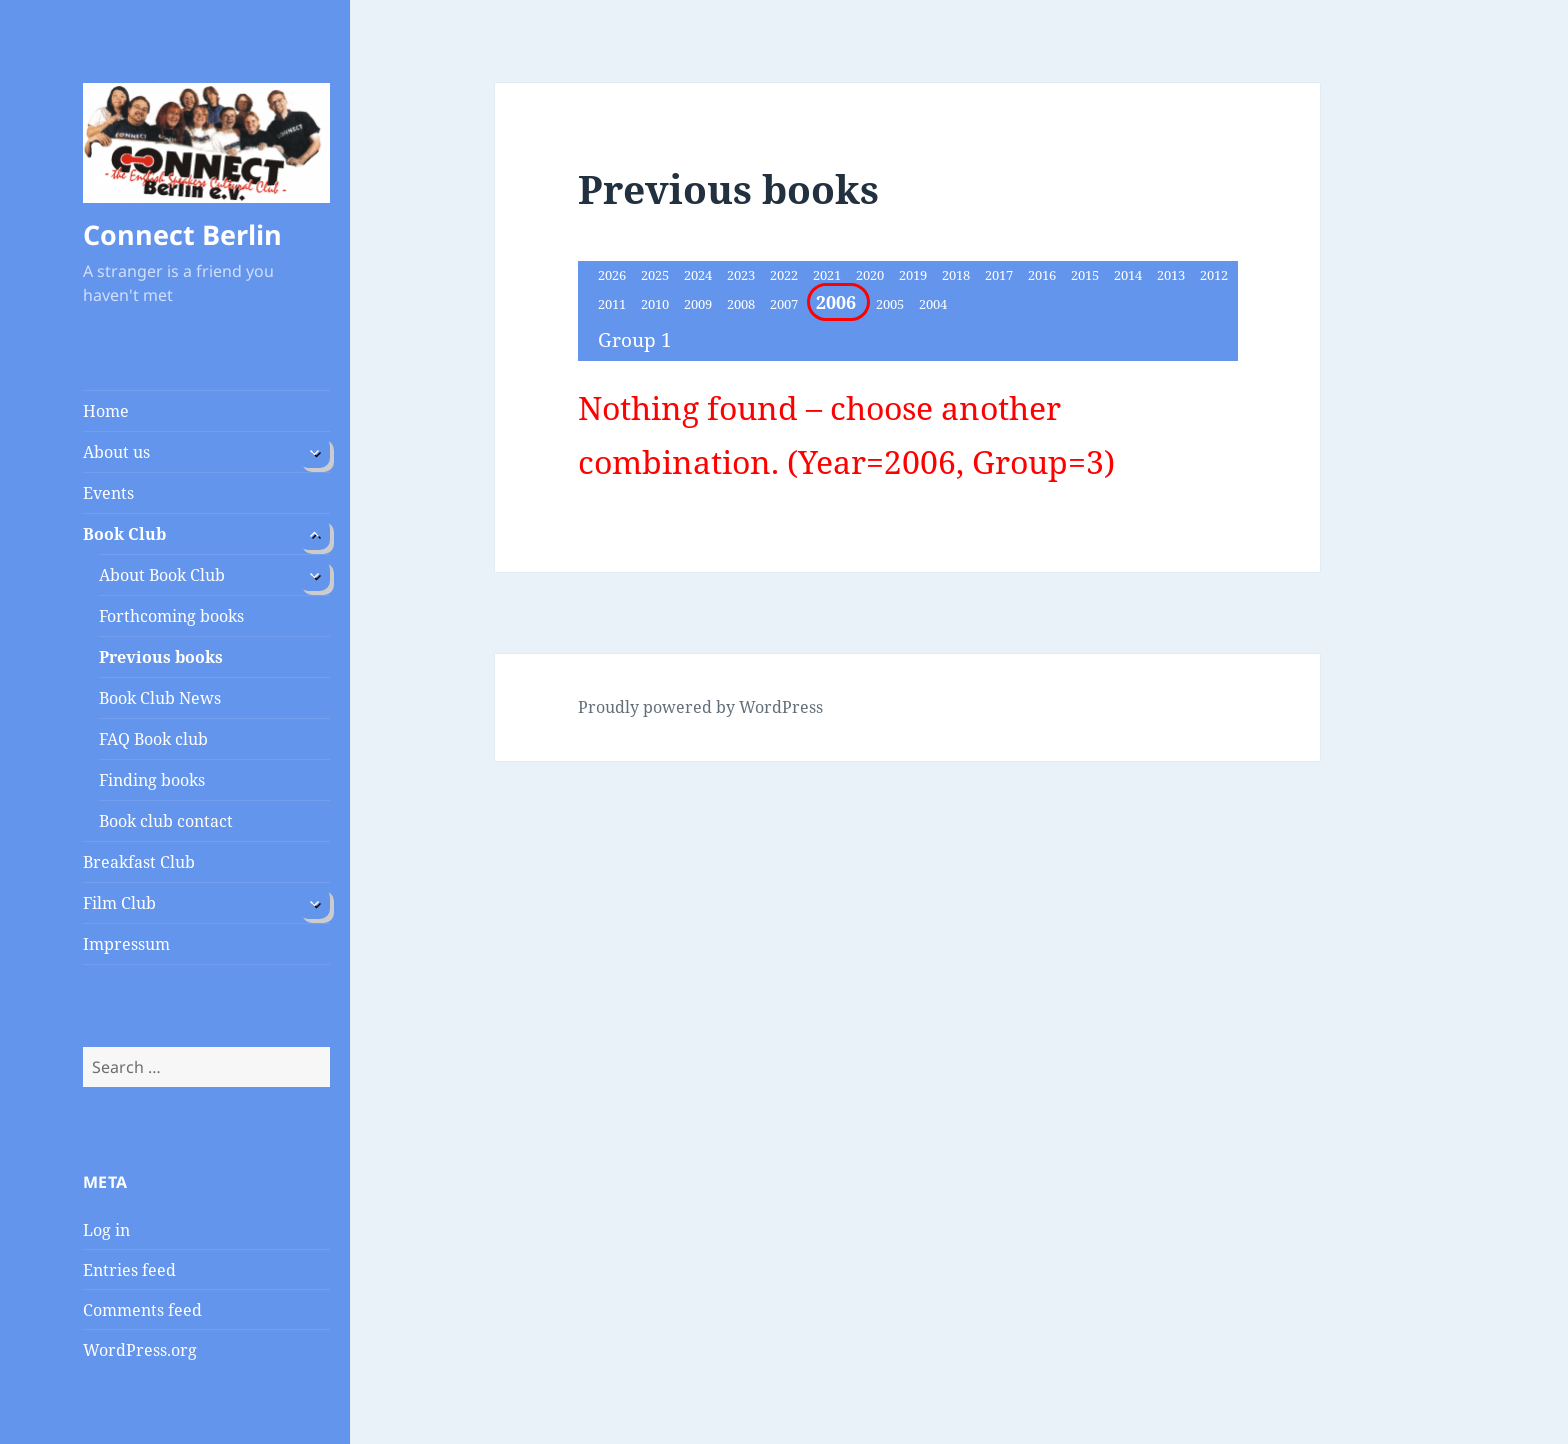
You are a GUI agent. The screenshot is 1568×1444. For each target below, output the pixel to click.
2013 (1172, 275)
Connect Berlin (182, 234)
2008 (742, 304)
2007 (785, 304)
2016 (1043, 275)
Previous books (161, 657)
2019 (914, 275)
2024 (699, 275)
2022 (785, 275)
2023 (742, 275)
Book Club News (160, 698)
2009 (699, 304)
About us (116, 452)
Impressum (126, 944)
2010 (656, 304)
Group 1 (635, 340)
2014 (1129, 275)
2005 (891, 304)
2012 (1214, 275)
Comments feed (142, 1310)
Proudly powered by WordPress (700, 707)
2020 (871, 275)
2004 (933, 304)
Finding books (152, 780)
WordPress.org (140, 1350)
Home (106, 411)
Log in (106, 1230)
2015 (1086, 275)
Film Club (119, 903)
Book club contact (166, 821)
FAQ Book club (153, 739)
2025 (656, 275)
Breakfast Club (139, 862)
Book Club (124, 534)
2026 (613, 275)
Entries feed (129, 1270)
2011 (613, 304)
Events (108, 493)
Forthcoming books (171, 616)
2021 (828, 275)
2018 (957, 275)
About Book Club (162, 575)
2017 (1000, 275)
